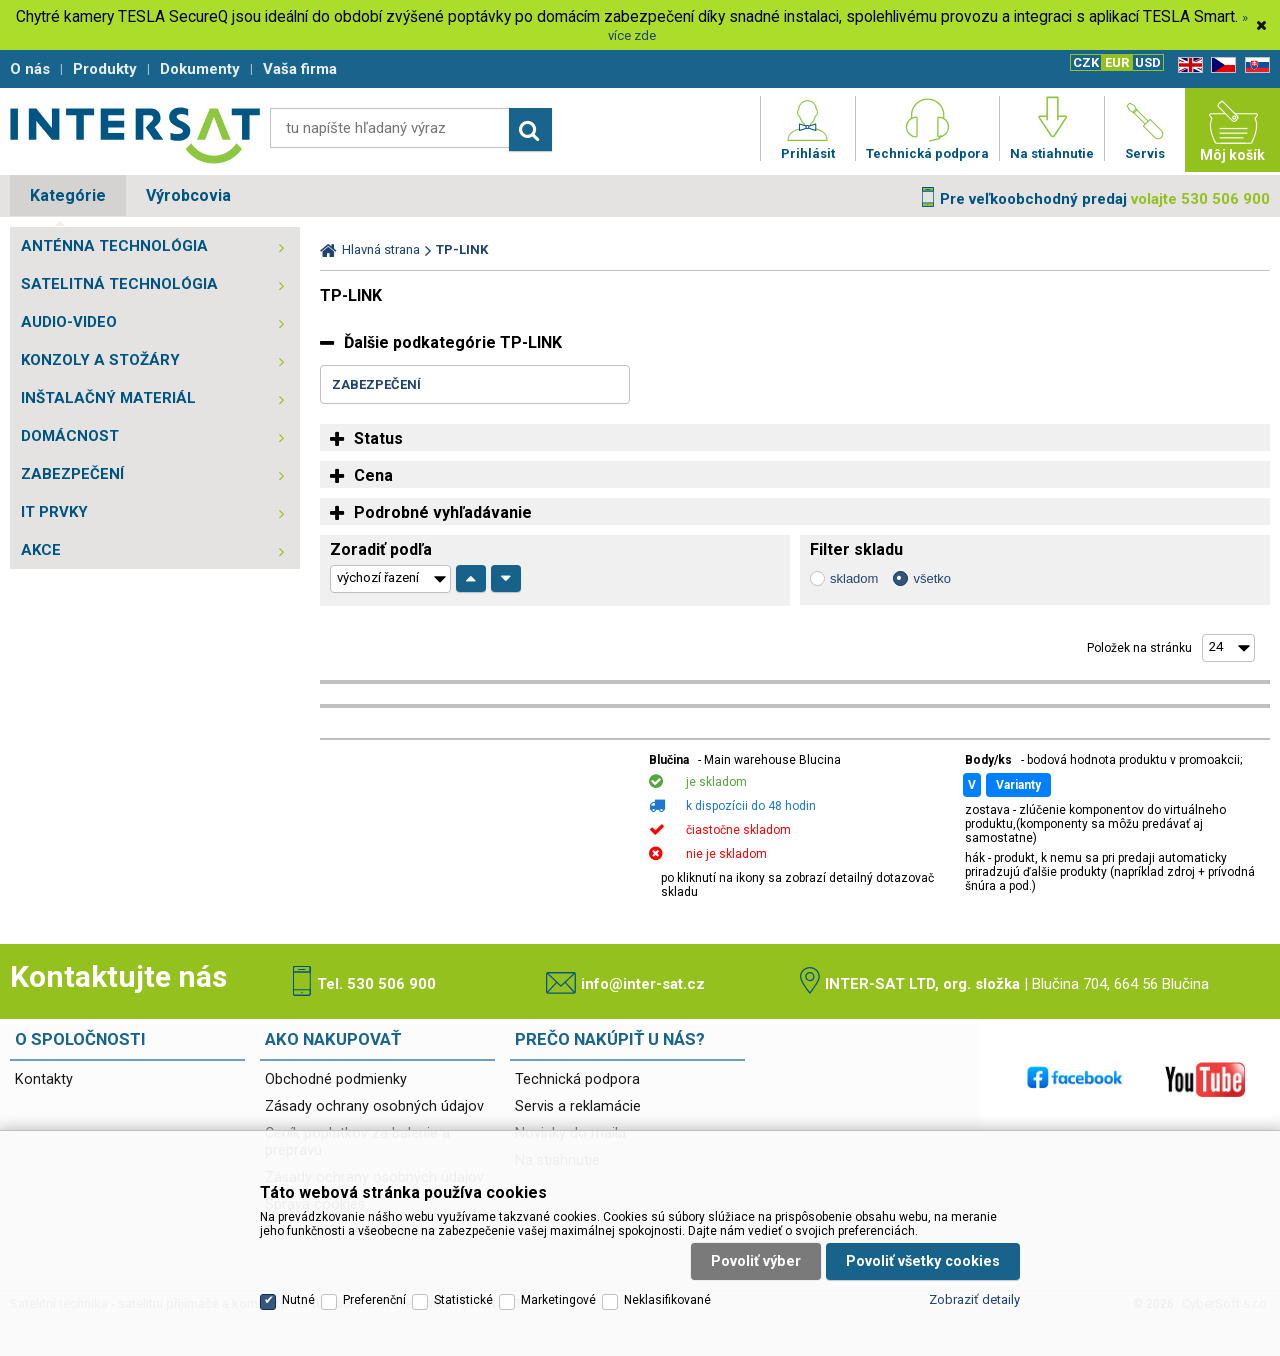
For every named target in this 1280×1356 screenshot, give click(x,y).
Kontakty (44, 1079)
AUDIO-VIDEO (69, 322)
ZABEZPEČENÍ (72, 474)
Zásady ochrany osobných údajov (374, 1106)
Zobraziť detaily (974, 1299)
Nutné (298, 1300)
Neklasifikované (667, 1300)
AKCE (41, 550)
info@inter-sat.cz (643, 984)
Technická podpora (577, 1079)
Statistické (463, 1300)
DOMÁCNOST (70, 436)
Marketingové (558, 1300)
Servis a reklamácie (578, 1106)
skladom (854, 578)
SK (1254, 65)
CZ (1220, 65)
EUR (1117, 62)
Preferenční (374, 1300)
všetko (932, 578)
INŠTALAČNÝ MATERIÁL (108, 398)
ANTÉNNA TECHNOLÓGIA (114, 246)
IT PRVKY (54, 512)
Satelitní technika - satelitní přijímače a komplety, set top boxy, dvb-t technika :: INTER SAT (135, 135)
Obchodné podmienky (336, 1079)
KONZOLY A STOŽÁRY (100, 360)
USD (1148, 62)
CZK (1086, 62)
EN (1187, 65)
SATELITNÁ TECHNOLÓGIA (119, 284)
